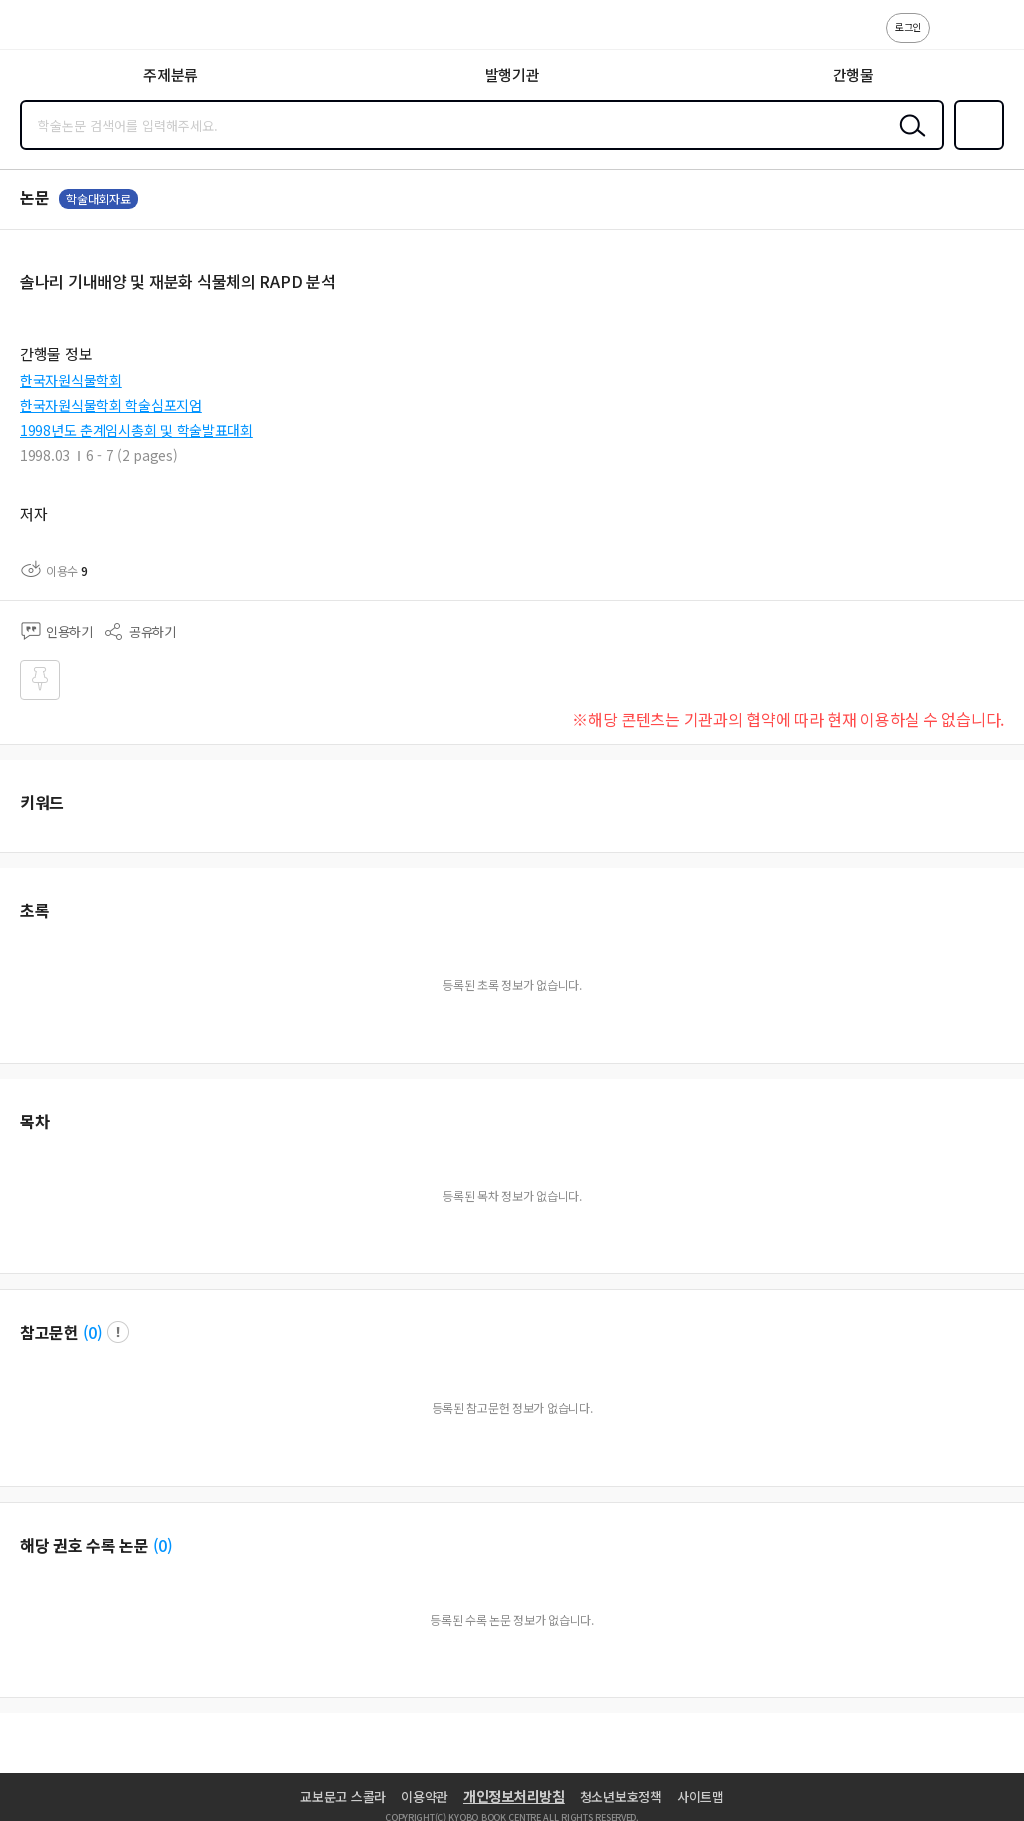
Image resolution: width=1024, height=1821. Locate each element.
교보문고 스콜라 (343, 1796)
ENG (993, 38)
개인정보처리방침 (514, 1796)
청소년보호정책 (621, 1796)
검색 (908, 141)
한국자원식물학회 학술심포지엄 (111, 405)
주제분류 (170, 74)
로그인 (908, 26)
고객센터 (951, 38)
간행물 (853, 74)
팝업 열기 (118, 1332)
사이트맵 (700, 1796)
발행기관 (512, 74)
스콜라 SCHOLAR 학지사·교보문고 (60, 31)
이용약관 (424, 1796)
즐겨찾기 (975, 148)
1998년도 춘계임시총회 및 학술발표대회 (136, 430)
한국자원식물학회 (71, 380)
